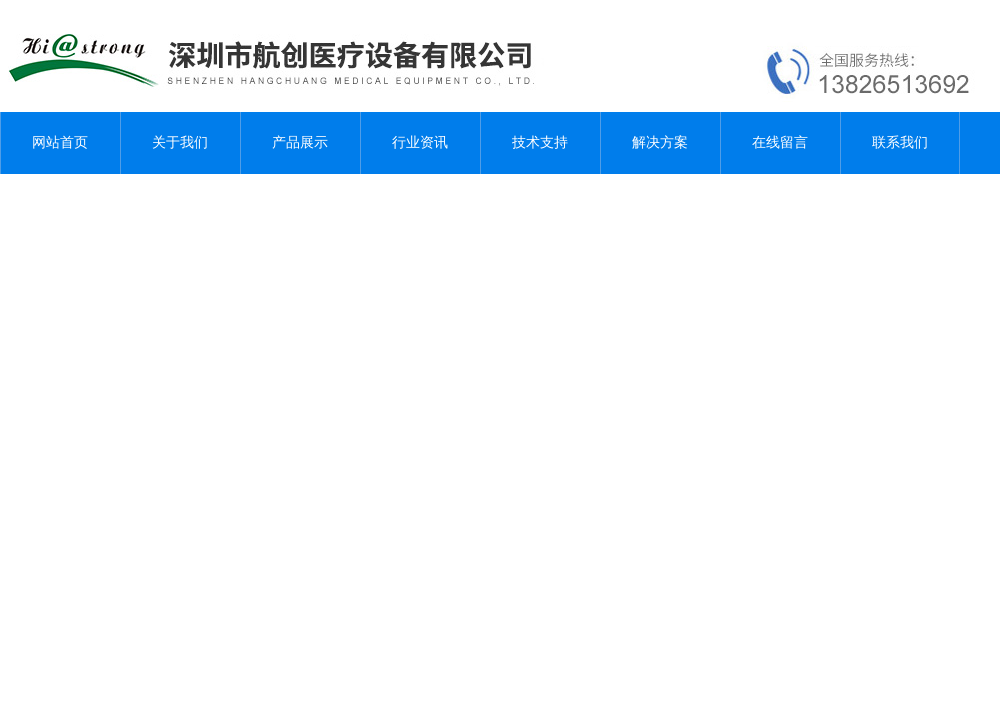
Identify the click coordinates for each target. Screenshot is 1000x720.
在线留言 (780, 142)
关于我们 (180, 142)
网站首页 (60, 142)
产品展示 (300, 142)
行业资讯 (420, 142)
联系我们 (900, 142)
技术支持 (540, 142)
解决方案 (660, 142)
